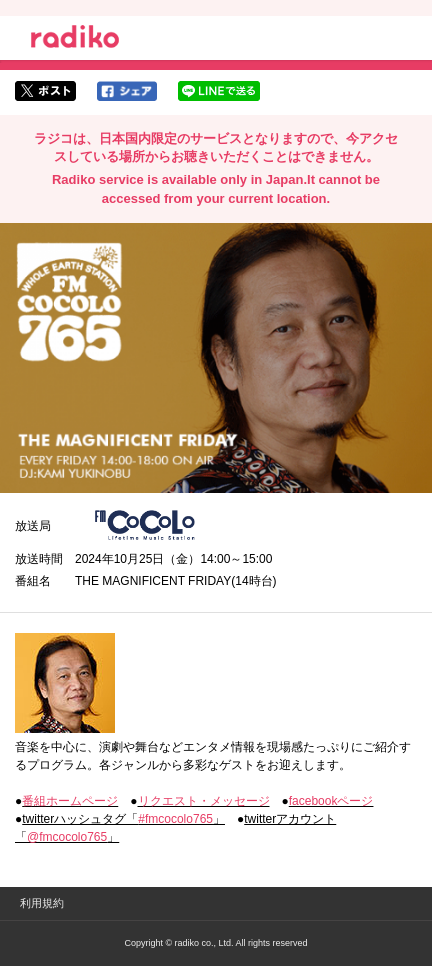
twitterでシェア (45, 91)
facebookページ (331, 801)
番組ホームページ (70, 801)
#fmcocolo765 (175, 819)
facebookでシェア (127, 91)
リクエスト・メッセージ (204, 801)
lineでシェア (219, 91)
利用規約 (42, 903)
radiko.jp (75, 40)
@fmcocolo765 (67, 837)
